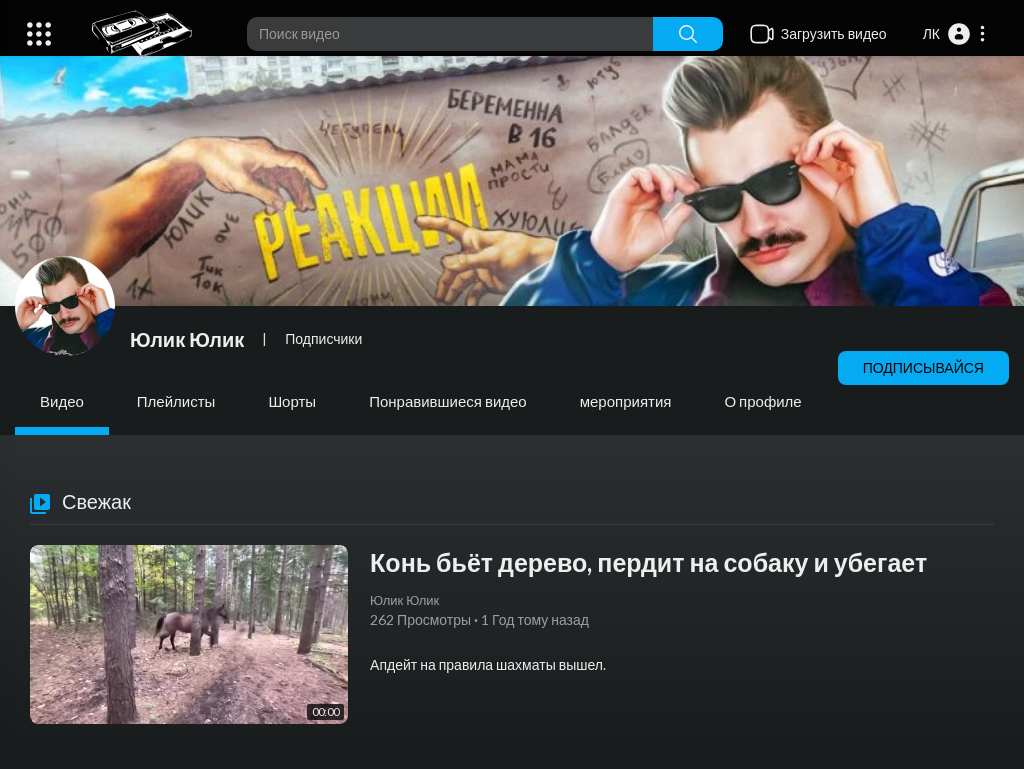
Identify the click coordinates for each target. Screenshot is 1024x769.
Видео (62, 401)
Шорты (292, 401)
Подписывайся (923, 367)
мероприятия (626, 401)
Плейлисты (176, 401)
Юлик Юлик (187, 339)
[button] (955, 34)
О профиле (762, 401)
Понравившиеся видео (448, 401)
